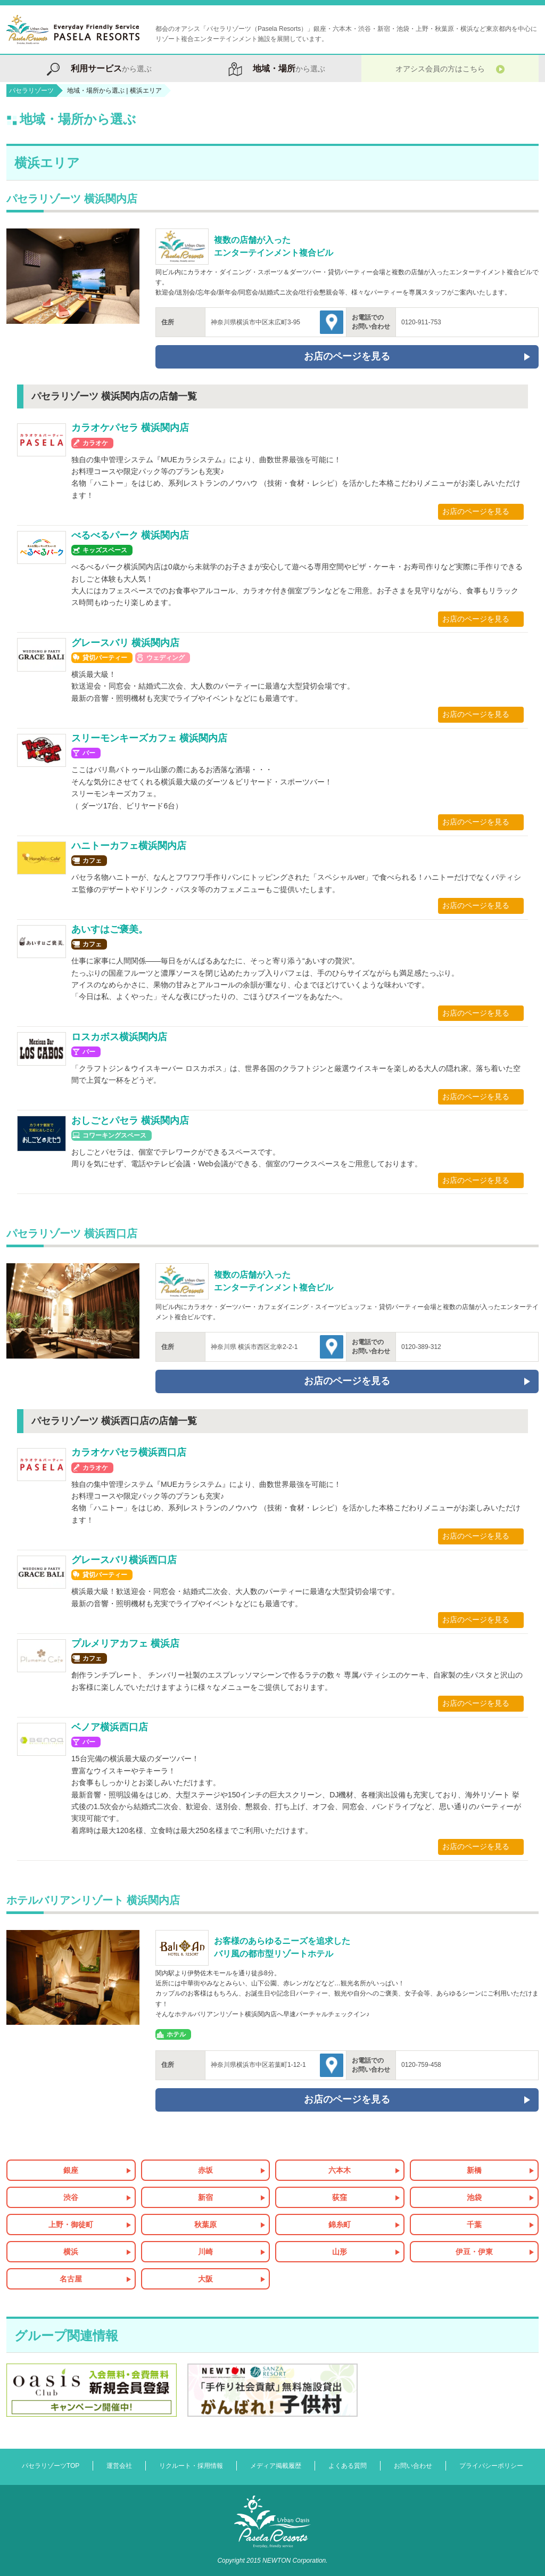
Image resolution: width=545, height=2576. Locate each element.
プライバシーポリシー (491, 2465)
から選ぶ (94, 68)
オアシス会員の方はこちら (449, 68)
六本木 (339, 2170)
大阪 (205, 2279)
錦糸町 (339, 2224)
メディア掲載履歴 (275, 2465)
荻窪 (339, 2197)
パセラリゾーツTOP (50, 2465)
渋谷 (70, 2197)
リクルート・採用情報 (191, 2465)
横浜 (70, 2251)
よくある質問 (347, 2465)
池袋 (474, 2197)
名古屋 (71, 2279)
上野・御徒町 (70, 2224)
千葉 (474, 2224)
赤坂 (205, 2170)
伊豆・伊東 (474, 2251)
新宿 (205, 2197)
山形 (339, 2251)
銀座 (70, 2170)
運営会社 (119, 2465)
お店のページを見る (475, 511)
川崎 (205, 2251)
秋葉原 (205, 2224)
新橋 (474, 2170)
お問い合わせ (413, 2465)
